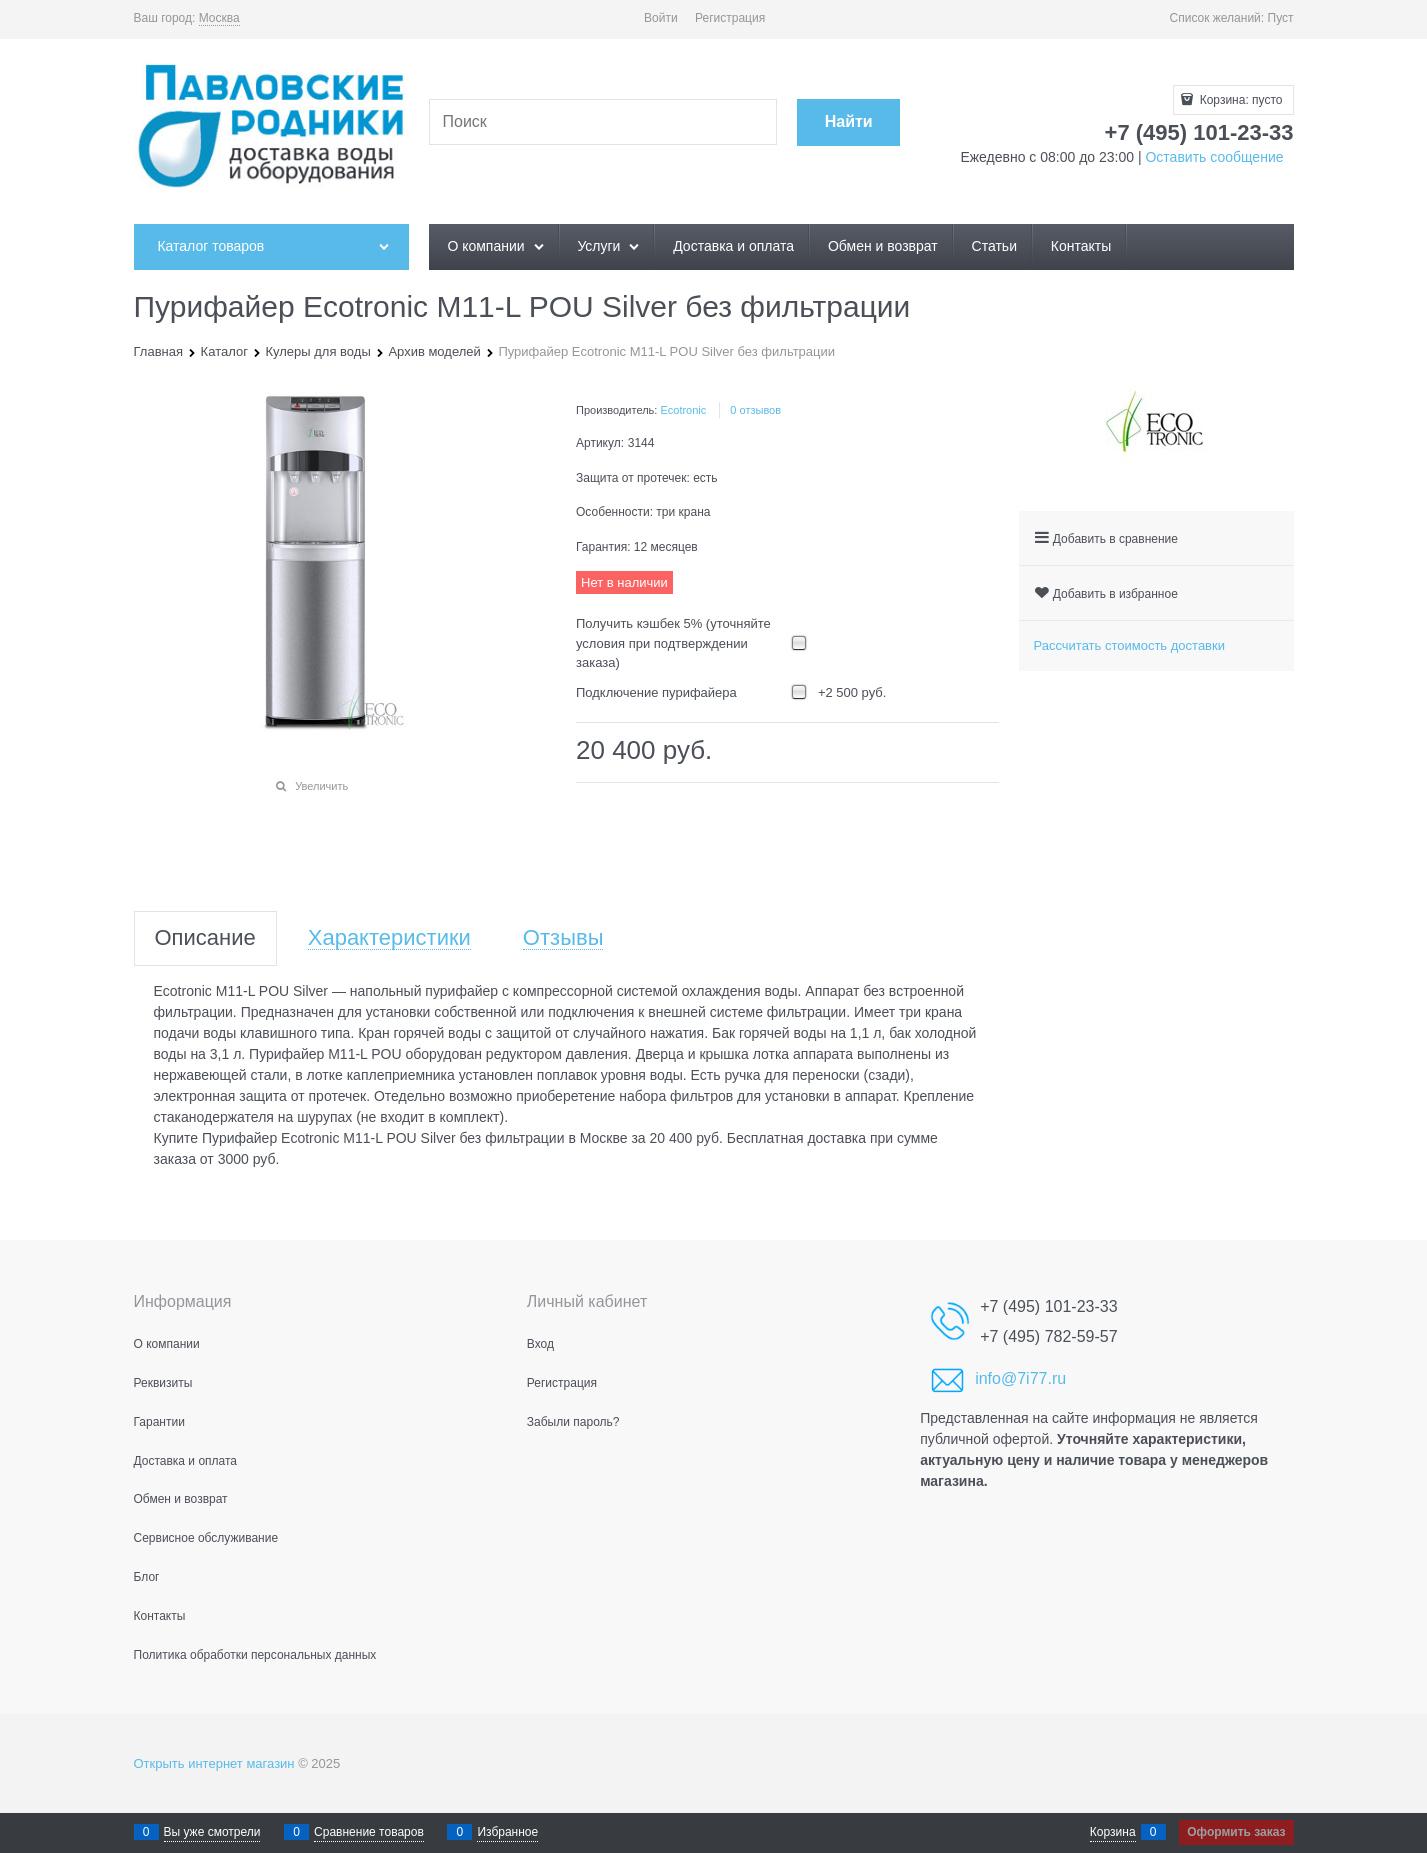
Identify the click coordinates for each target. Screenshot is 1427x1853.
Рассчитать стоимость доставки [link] (1129, 645)
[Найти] (848, 122)
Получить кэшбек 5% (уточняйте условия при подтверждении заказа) (673, 643)
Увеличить (321, 786)
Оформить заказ (1236, 1832)
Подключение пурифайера (656, 692)
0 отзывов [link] (755, 410)
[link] (219, 18)
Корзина (1113, 1832)
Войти (661, 18)
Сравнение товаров (369, 1832)
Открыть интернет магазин (214, 1763)
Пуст (1281, 18)
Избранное (507, 1832)
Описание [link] (205, 938)
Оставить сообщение (1213, 157)
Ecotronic (683, 410)
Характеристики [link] (389, 938)
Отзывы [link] (563, 938)
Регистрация (730, 18)
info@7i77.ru (1020, 1378)
